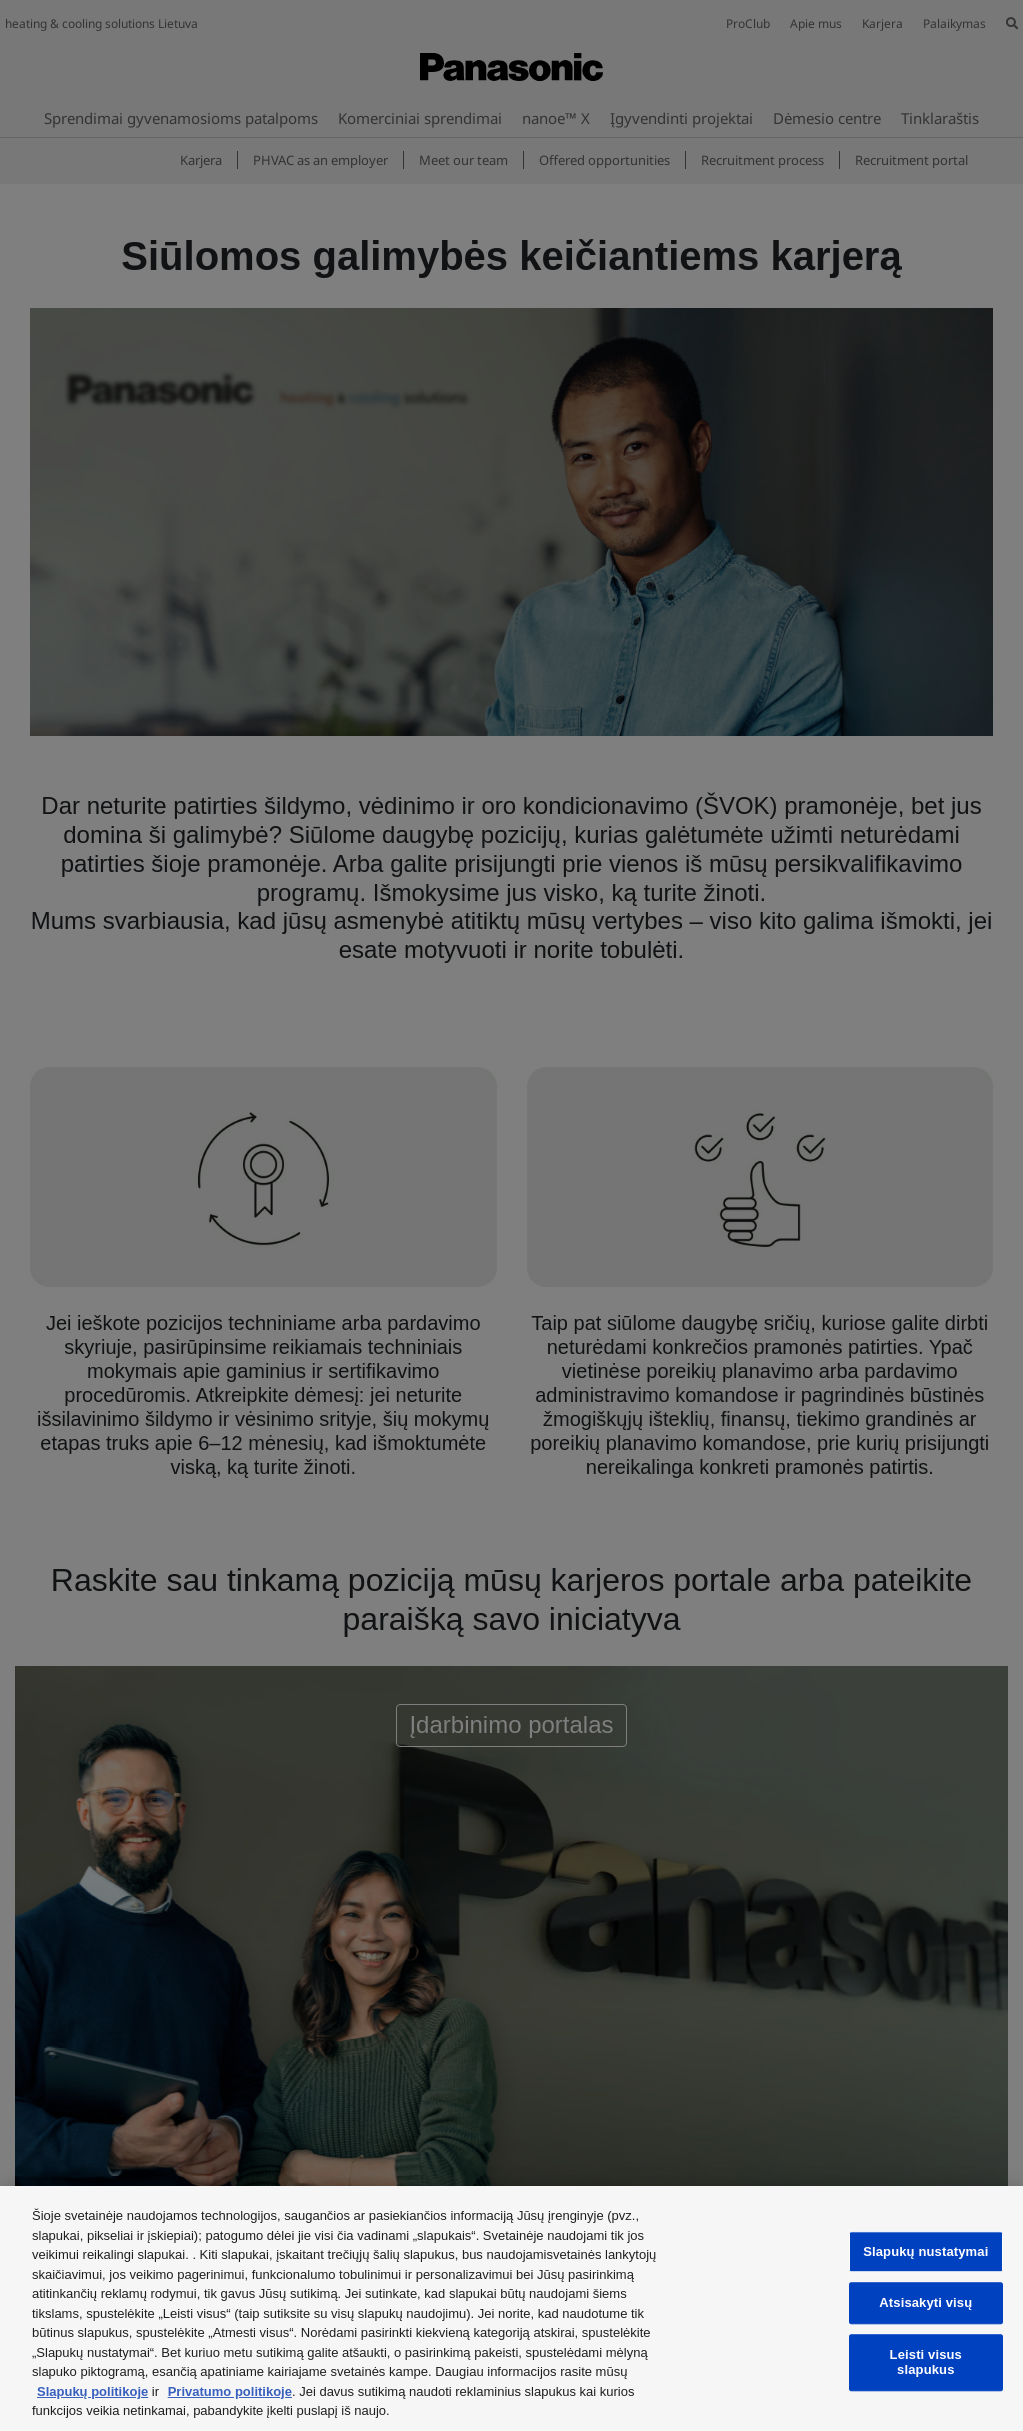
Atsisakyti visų (925, 2303)
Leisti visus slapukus (926, 2362)
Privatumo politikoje (230, 2391)
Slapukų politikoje (92, 2391)
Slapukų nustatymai (925, 2251)
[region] (511, 2308)
